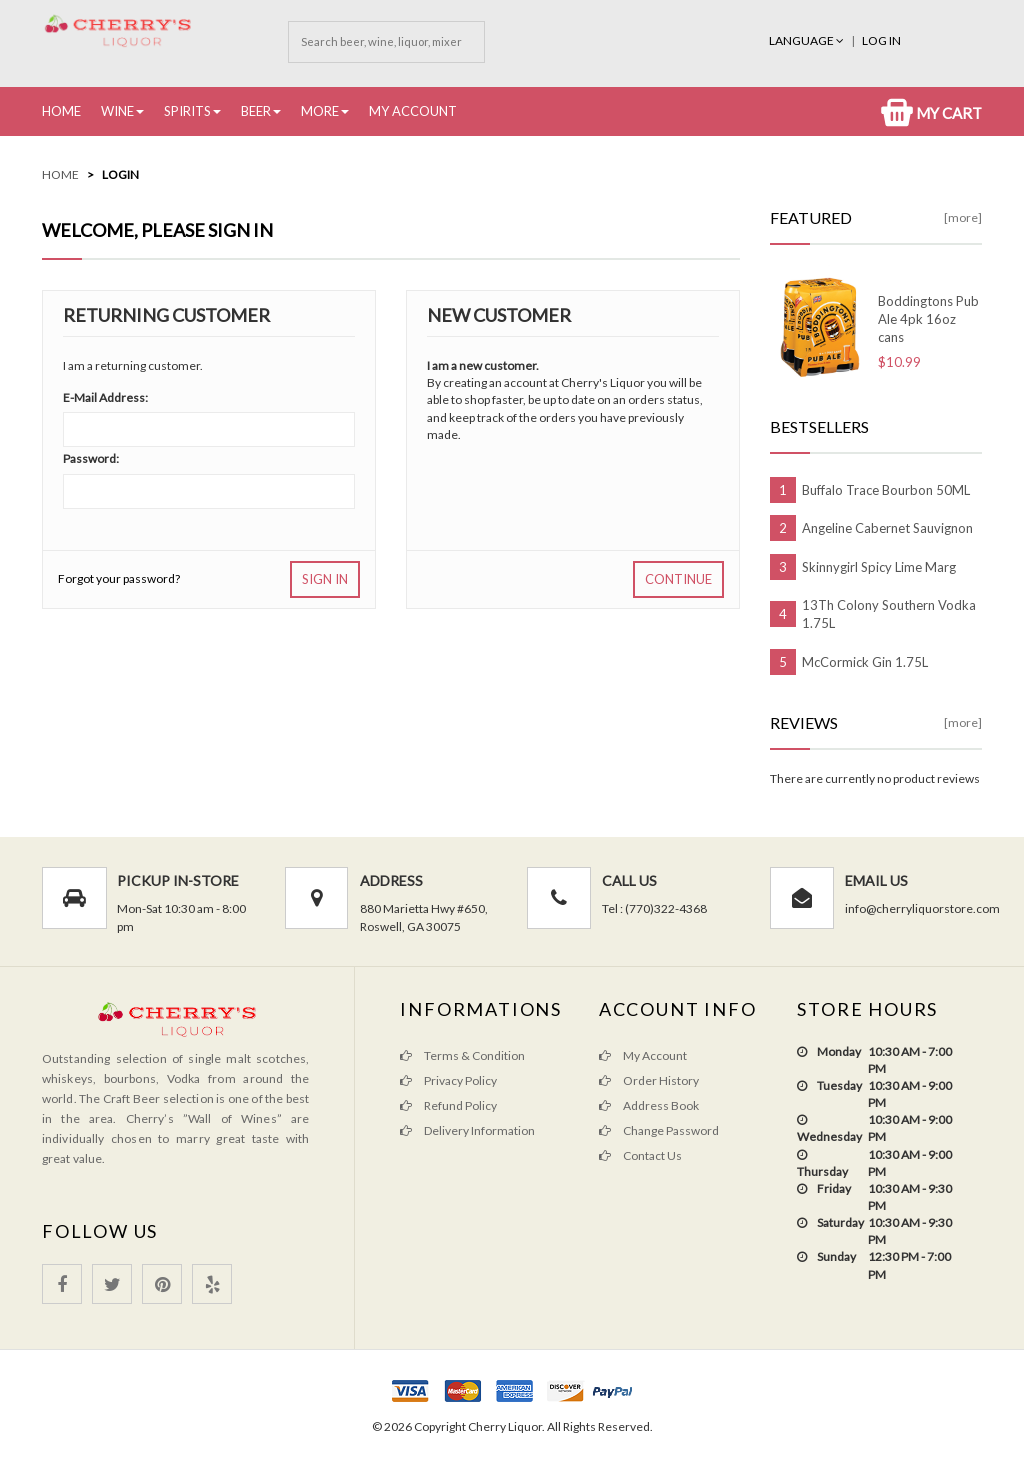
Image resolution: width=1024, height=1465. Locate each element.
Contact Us (640, 1155)
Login (120, 174)
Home (61, 111)
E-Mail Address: (105, 397)
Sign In (325, 579)
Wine (117, 111)
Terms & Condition (462, 1055)
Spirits (187, 111)
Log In (881, 40)
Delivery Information (467, 1130)
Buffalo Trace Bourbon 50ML (886, 490)
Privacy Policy (448, 1080)
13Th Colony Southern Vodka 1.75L (889, 614)
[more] (963, 217)
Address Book (649, 1105)
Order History (649, 1080)
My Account (413, 111)
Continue (678, 579)
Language (807, 40)
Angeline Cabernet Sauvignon (887, 528)
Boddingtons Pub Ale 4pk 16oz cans (928, 319)
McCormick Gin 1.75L (865, 662)
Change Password (659, 1130)
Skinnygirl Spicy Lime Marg (879, 567)
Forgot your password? (119, 578)
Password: (91, 458)
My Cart (931, 113)
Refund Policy (448, 1105)
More (320, 111)
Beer (256, 111)
